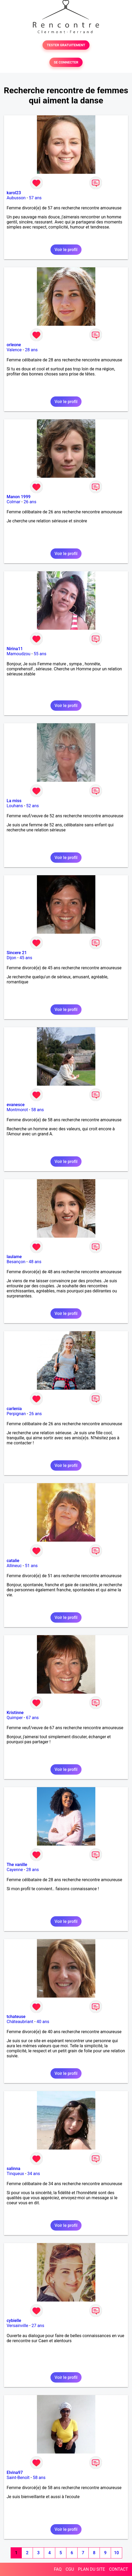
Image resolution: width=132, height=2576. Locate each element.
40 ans (43, 2021)
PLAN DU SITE (91, 2569)
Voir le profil (65, 249)
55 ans (40, 653)
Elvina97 (15, 2472)
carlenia (14, 1408)
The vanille (17, 1864)
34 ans (33, 2173)
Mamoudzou (18, 653)
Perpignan (16, 1413)
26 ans (30, 501)
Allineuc (14, 1565)
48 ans (35, 1261)
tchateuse (16, 2016)
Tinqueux (15, 2173)
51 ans (31, 1565)
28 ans (31, 349)
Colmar (13, 501)
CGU (70, 2569)
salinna (13, 2168)
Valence (14, 349)
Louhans (15, 805)
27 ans (38, 2325)
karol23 (14, 192)
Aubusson (16, 197)
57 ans (35, 197)
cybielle (14, 2320)
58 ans (37, 1109)
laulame (14, 1256)
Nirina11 (15, 648)
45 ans (26, 957)
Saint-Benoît (18, 2477)
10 (116, 2552)
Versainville (17, 2325)
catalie (13, 1560)
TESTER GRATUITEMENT (66, 45)
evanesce (16, 1104)
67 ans (32, 1717)
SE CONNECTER (66, 62)
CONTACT (118, 2569)
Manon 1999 (19, 496)
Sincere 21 (17, 952)
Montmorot (17, 1109)
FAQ (58, 2569)
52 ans (32, 805)
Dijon (11, 957)
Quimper (15, 1717)
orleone (14, 344)
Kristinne (15, 1712)
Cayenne (15, 1869)
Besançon (16, 1261)
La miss (14, 800)
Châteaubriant (20, 2021)
